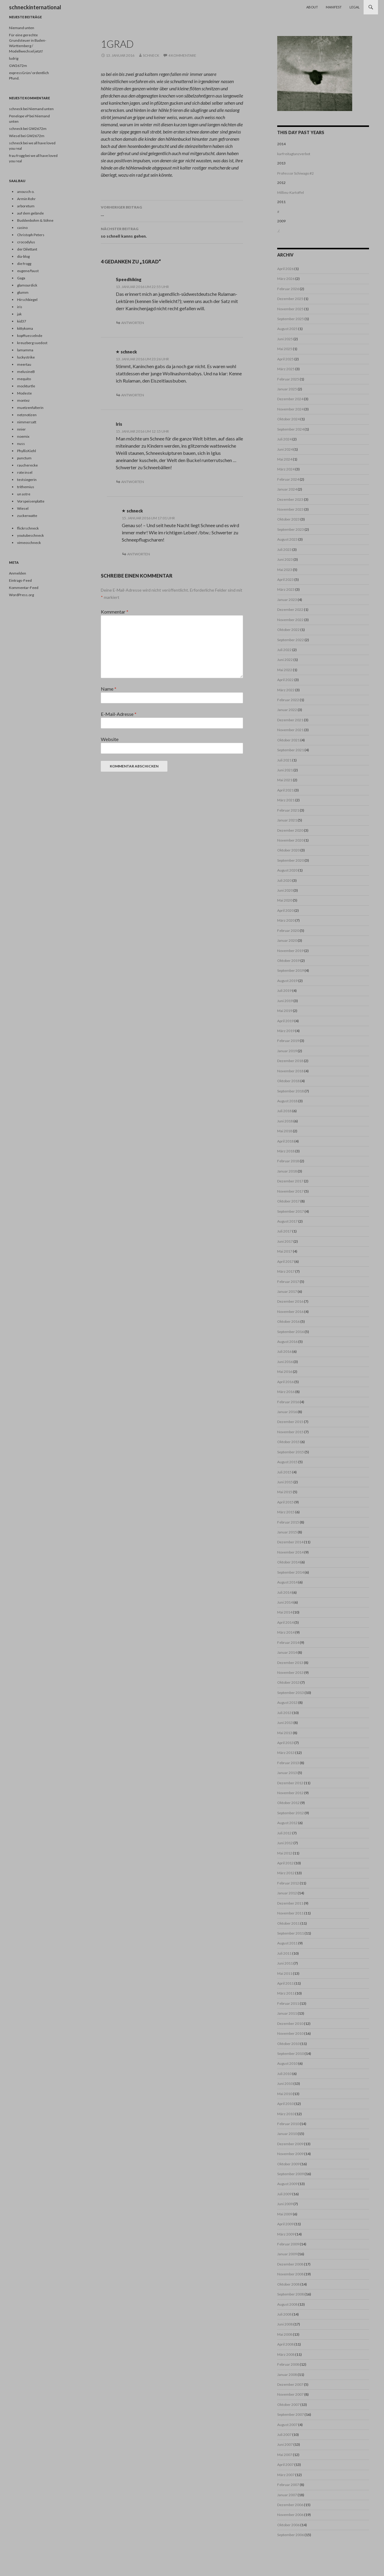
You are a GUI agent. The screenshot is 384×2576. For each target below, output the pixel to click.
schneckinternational (35, 7)
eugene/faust (28, 271)
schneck (151, 55)
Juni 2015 (285, 1482)
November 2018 (290, 1071)
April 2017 (285, 1261)
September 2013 (290, 1692)
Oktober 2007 (288, 2404)
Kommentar (114, 611)
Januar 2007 (287, 2495)
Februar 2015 (288, 1522)
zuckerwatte (27, 515)
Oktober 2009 (288, 2164)
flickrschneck (28, 528)
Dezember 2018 (290, 1060)
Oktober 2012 (288, 1802)
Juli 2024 (284, 439)
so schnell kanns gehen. (172, 232)
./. (278, 231)
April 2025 (285, 359)
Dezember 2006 (290, 2504)
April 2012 (285, 1863)
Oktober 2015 (288, 1442)
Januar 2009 (287, 2254)
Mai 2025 (284, 349)
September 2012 (290, 1813)
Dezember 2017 (290, 1181)
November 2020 (290, 840)
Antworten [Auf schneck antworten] (132, 395)
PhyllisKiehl (26, 451)
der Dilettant (27, 249)
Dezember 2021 (290, 720)
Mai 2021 (284, 780)
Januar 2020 (287, 940)
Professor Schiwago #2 (295, 173)
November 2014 (290, 1552)
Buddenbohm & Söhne (35, 220)
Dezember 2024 (290, 399)
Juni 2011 (285, 1963)
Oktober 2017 (288, 1201)
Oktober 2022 (288, 629)
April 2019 (285, 1021)
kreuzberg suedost (32, 343)
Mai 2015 (284, 1492)
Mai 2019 (284, 1010)
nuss (21, 443)
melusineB (26, 371)
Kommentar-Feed (23, 587)
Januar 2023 (287, 599)
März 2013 (286, 1752)
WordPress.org (21, 595)
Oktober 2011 (288, 1923)
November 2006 (290, 2514)
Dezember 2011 (290, 1903)
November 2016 (290, 1311)
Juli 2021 (284, 760)
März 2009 (286, 2234)
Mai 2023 (284, 569)
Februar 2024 (288, 479)
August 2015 (287, 1462)
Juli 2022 (284, 649)
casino (22, 227)
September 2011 (290, 1933)
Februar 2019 (288, 1040)
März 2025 (286, 369)
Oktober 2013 (288, 1682)
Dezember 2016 (290, 1301)
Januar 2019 (287, 1051)
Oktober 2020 (288, 850)
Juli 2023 (284, 549)
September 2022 (290, 640)
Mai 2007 (284, 2454)
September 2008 (290, 2294)
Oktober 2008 (288, 2284)
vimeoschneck (29, 542)
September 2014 (290, 1572)
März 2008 (286, 2354)
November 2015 (290, 1432)
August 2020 (287, 870)
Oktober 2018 (288, 1081)
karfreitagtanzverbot (293, 154)
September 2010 (290, 2053)
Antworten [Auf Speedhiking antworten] (132, 322)
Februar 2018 (288, 1161)
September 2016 (290, 1331)
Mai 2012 (284, 1853)
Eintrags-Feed (20, 580)
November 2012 (290, 1793)
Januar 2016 (287, 1412)
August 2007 (287, 2424)
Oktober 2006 (288, 2525)
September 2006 (290, 2534)
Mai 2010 (284, 2093)
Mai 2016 (284, 1371)
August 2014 (287, 1582)
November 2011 (290, 1913)
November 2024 (290, 409)
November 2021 (290, 730)
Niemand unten (21, 28)
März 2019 (286, 1030)
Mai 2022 (284, 670)
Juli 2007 (284, 2434)
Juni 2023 (285, 559)
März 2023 (286, 589)
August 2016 (287, 1341)
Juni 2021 (285, 770)
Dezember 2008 (290, 2264)
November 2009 (290, 2153)
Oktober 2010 (288, 2043)
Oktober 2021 (288, 740)
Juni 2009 (285, 2204)
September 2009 (290, 2174)
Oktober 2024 (288, 419)
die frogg (24, 263)
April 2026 (285, 268)
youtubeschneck (30, 535)
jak (19, 314)
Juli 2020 (284, 880)
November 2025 (290, 309)
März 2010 (286, 2114)
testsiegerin (27, 479)
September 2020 (290, 860)
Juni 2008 (285, 2324)
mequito (24, 379)
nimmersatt (26, 422)
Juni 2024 (285, 449)
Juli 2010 (284, 2073)
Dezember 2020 (290, 830)
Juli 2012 (284, 1833)
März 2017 (286, 1271)
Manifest (334, 7)
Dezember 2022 (290, 609)
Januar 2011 (287, 2013)
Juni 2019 (285, 1000)
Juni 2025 (285, 339)
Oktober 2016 (288, 1321)
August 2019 (287, 980)
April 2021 (285, 790)
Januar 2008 (287, 2374)
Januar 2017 (287, 1291)
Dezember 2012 (290, 1783)
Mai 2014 (284, 1612)
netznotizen (27, 415)
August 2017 (287, 1221)
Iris (119, 424)
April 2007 (285, 2464)
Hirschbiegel (27, 299)
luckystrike (26, 357)
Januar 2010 (287, 2133)
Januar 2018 (287, 1171)
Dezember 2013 (290, 1662)
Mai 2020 (284, 900)
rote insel (24, 472)
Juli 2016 (284, 1351)
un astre (23, 494)
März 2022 (286, 690)
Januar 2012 (287, 1893)
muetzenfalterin (30, 407)
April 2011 (285, 1983)
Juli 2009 (284, 2194)
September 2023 (290, 529)
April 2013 (285, 1742)
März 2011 (286, 1993)
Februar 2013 (288, 1763)
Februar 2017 (288, 1281)
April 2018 (285, 1141)
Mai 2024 (284, 459)
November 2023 (290, 509)
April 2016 (285, 1382)
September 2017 (290, 1211)
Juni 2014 (285, 1602)
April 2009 (285, 2224)
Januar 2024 (287, 489)
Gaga (21, 278)
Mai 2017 (284, 1251)
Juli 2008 (284, 2314)
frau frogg (17, 155)
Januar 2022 (287, 709)
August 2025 (287, 328)
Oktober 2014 (288, 1562)
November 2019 (290, 950)
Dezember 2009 (290, 2144)
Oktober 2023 (288, 519)
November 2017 (290, 1191)
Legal (355, 7)
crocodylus (26, 242)
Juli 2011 (284, 1953)
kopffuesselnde (29, 335)
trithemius (25, 487)
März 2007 (286, 2474)
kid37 (21, 321)
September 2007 (290, 2414)
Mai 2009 (284, 2214)
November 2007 (290, 2394)
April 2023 (285, 579)
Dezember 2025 (290, 298)
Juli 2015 (284, 1472)
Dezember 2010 (290, 2023)
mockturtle (26, 386)
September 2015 (290, 1452)
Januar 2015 (287, 1532)
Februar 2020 (288, 930)
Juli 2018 (284, 1111)
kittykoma (25, 328)
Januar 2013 (287, 1772)
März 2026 (286, 278)
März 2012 (286, 1873)
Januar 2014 (287, 1652)
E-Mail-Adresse (118, 714)
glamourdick (27, 285)
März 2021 (286, 800)
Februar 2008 (288, 2364)
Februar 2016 (288, 1402)
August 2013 (287, 1702)
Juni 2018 (285, 1121)
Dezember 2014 (290, 1542)
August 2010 (287, 2063)
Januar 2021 (287, 820)
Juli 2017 (284, 1231)
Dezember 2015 (290, 1421)
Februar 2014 (288, 1642)
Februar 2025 (288, 379)
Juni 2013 (285, 1722)
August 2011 (287, 1943)
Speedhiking (129, 279)
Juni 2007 (285, 2444)
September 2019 (290, 970)
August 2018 (287, 1101)
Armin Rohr (26, 199)
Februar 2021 (288, 810)
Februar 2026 (288, 289)
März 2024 (286, 469)
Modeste (24, 393)
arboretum (25, 206)
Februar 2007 (288, 2484)
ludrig (13, 58)
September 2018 (290, 1091)
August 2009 (287, 2183)
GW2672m (18, 65)
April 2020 (285, 910)
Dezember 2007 (290, 2384)
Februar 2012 (288, 1883)
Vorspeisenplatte (30, 501)
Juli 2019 (284, 990)
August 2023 (287, 539)
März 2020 (286, 920)
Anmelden (17, 573)
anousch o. (25, 191)
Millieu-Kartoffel (290, 192)
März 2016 (286, 1391)
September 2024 (290, 429)
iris (19, 307)
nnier (21, 429)
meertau (24, 364)
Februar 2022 (288, 700)
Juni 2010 (285, 2083)
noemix (23, 436)
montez (23, 400)
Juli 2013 (284, 1712)
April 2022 (285, 679)
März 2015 (286, 1512)
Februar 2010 (288, 2123)
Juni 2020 (285, 890)
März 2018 (286, 1151)
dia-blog (23, 256)
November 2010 (290, 2033)
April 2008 (285, 2344)
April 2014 (285, 1622)
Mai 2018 (284, 1131)
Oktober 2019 (288, 960)
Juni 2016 (285, 1361)
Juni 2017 (285, 1241)
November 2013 (290, 1672)
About (312, 7)
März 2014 (286, 1632)
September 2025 (290, 319)
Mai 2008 (284, 2334)
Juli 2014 (284, 1592)
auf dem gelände (30, 213)
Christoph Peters (30, 235)
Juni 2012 (285, 1843)
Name (108, 689)
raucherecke (27, 465)
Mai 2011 (284, 1973)
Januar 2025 (287, 389)
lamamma (25, 350)
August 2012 (287, 1823)
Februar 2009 (288, 2244)
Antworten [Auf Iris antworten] (132, 481)
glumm (22, 292)
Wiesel (22, 508)
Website (109, 739)
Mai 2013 (284, 1733)
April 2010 (285, 2103)
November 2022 (290, 619)
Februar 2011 (288, 2003)
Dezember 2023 (290, 499)
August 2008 (287, 2304)
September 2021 (290, 750)
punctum (24, 458)
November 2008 (290, 2274)
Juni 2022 (285, 659)
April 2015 (285, 1502)
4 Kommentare (182, 55)
